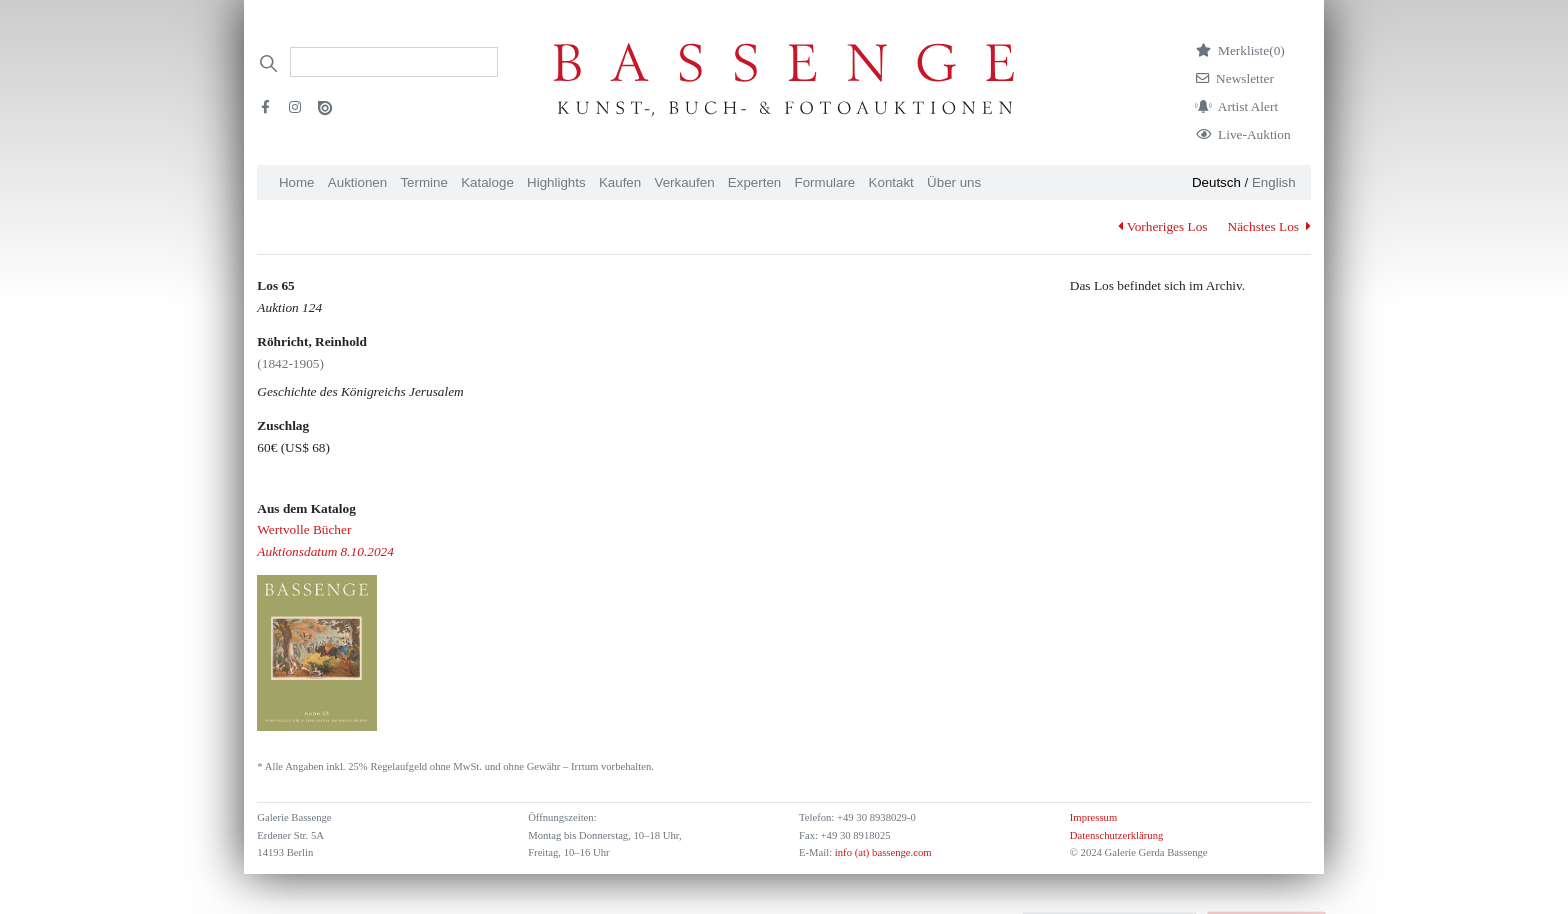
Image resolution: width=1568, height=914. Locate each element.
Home (297, 182)
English (1274, 182)
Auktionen (357, 182)
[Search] (394, 62)
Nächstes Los (1269, 226)
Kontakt (891, 182)
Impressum (1093, 817)
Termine (423, 182)
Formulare (825, 182)
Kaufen (620, 182)
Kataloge (487, 182)
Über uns (954, 182)
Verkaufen (685, 182)
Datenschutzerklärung (1117, 835)
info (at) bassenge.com (881, 852)
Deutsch (1216, 182)
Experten (754, 182)
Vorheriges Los (1162, 226)
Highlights (556, 182)
